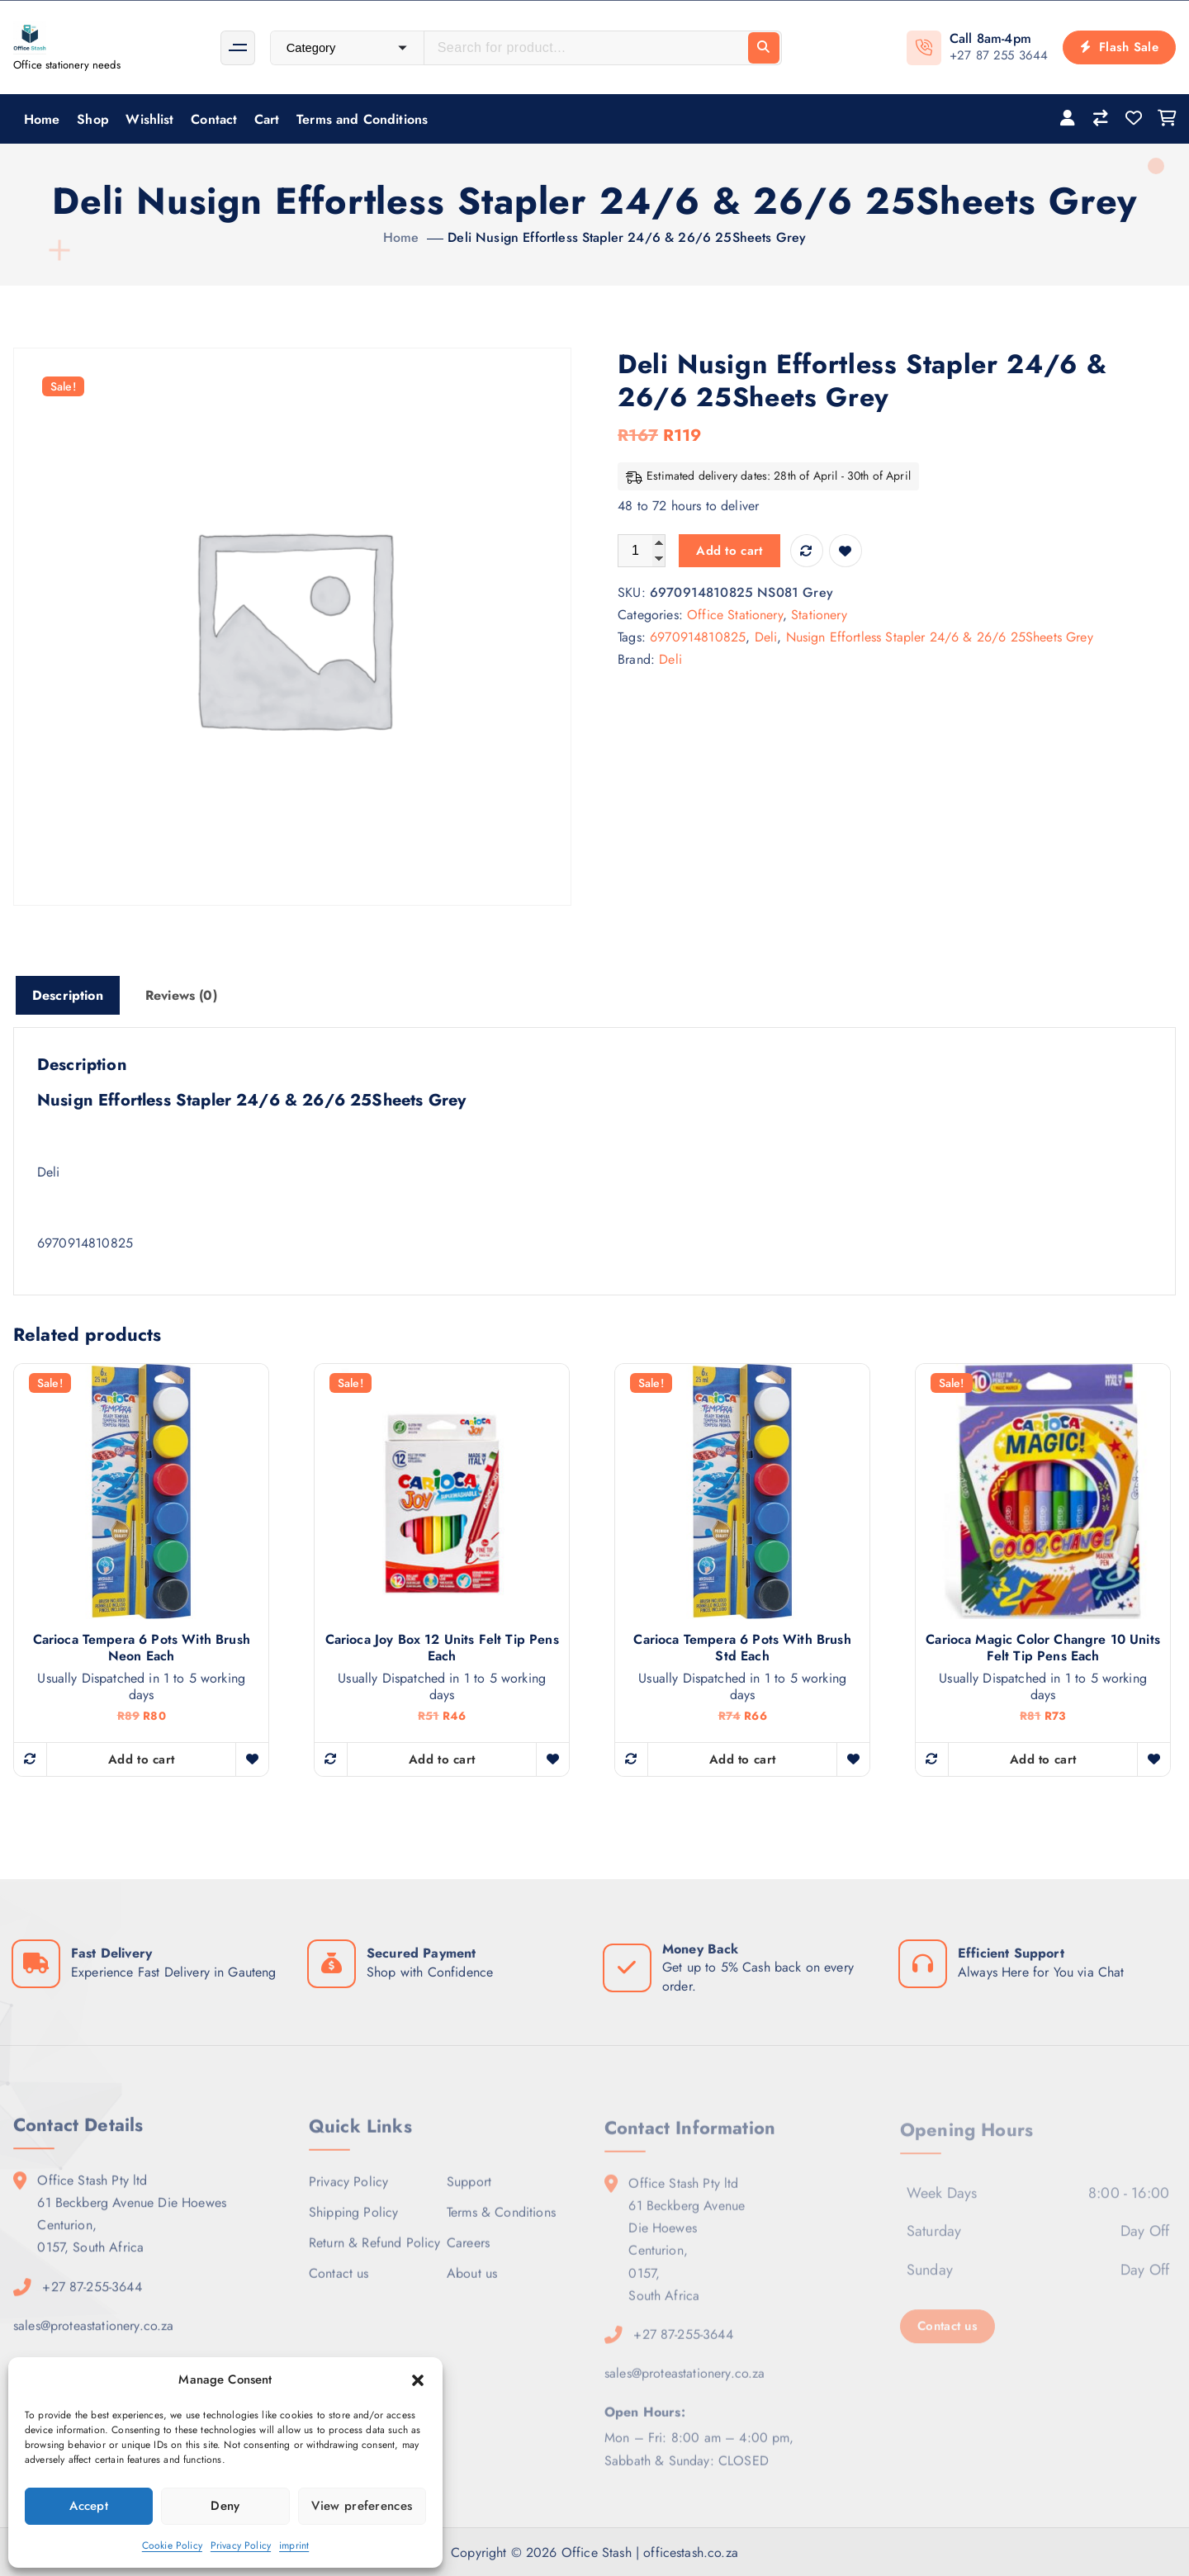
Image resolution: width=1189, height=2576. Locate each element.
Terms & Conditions (501, 2223)
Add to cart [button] (141, 1759)
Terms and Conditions (362, 119)
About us (472, 2284)
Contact (214, 119)
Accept (88, 2506)
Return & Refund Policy (375, 2254)
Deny (225, 2506)
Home (42, 119)
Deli (766, 636)
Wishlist (149, 119)
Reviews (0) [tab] (181, 995)
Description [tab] (67, 995)
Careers (468, 2254)
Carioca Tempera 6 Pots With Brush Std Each (741, 1647)
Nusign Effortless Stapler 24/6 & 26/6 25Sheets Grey (939, 636)
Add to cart (729, 551)
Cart (267, 119)
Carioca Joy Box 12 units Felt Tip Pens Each (442, 1647)
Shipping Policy (353, 2223)
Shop (93, 119)
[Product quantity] (642, 550)
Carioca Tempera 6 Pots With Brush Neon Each (141, 1647)
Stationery (819, 614)
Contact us (339, 2284)
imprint (294, 2545)
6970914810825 (698, 636)
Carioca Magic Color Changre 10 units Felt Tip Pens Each (1043, 1647)
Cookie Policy (172, 2545)
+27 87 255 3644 (999, 55)
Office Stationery (735, 614)
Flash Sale (1119, 47)
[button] (418, 2380)
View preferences (361, 2506)
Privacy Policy (241, 2545)
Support (469, 2193)
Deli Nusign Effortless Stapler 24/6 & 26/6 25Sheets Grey (627, 237)
